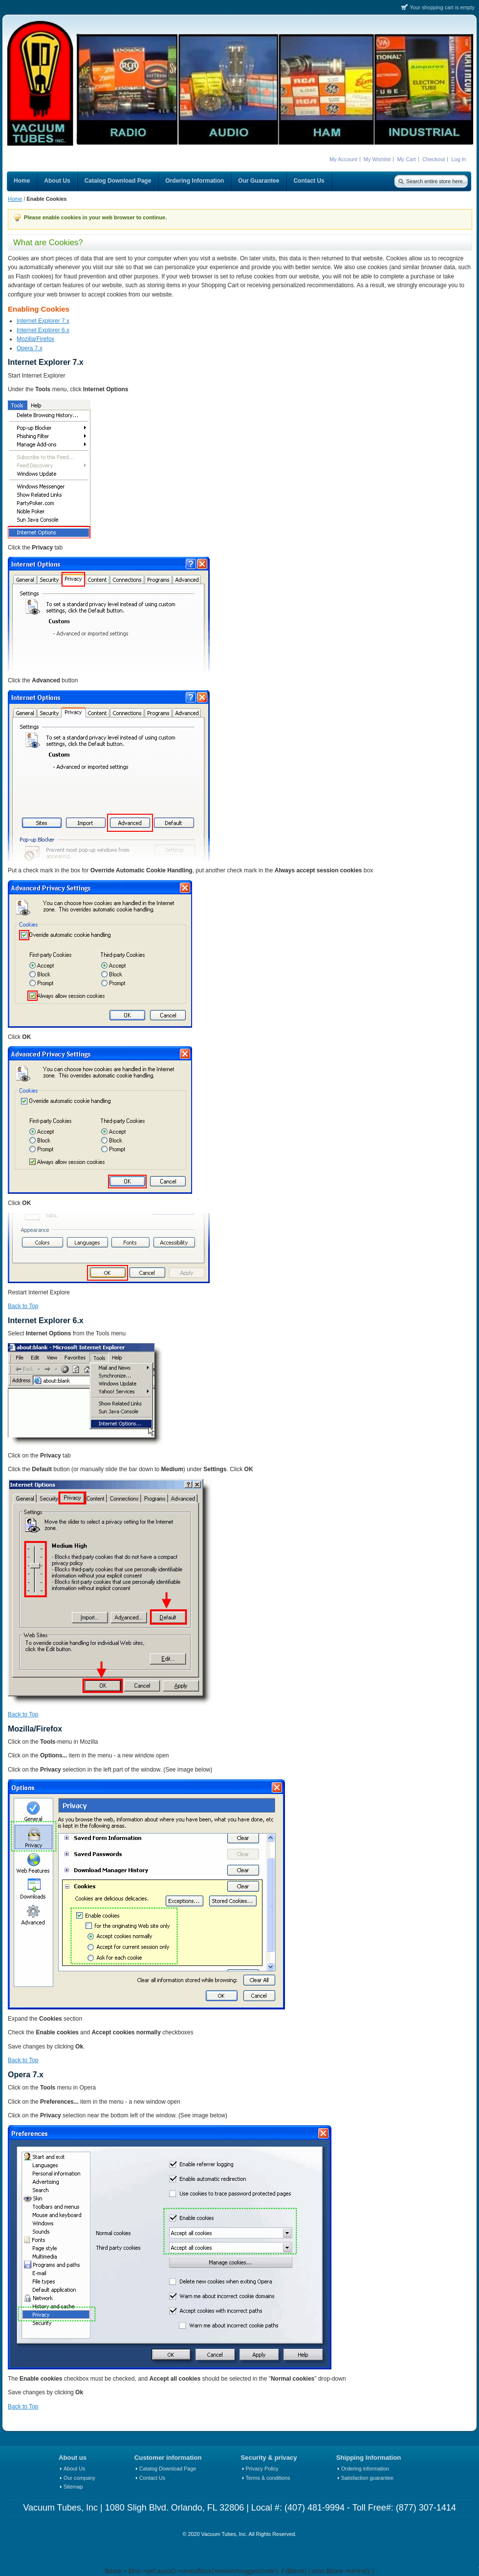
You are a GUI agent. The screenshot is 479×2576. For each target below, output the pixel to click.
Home (15, 199)
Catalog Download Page (167, 2468)
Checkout (433, 159)
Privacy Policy (262, 2468)
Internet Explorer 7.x (43, 320)
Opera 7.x (30, 348)
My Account (343, 159)
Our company (79, 2478)
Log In (458, 159)
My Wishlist (377, 159)
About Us (74, 2468)
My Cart (406, 159)
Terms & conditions (268, 2478)
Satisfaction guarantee (367, 2478)
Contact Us (152, 2478)
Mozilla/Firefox (35, 339)
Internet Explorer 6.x (43, 330)
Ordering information (365, 2468)
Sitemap (73, 2487)
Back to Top (23, 1306)
